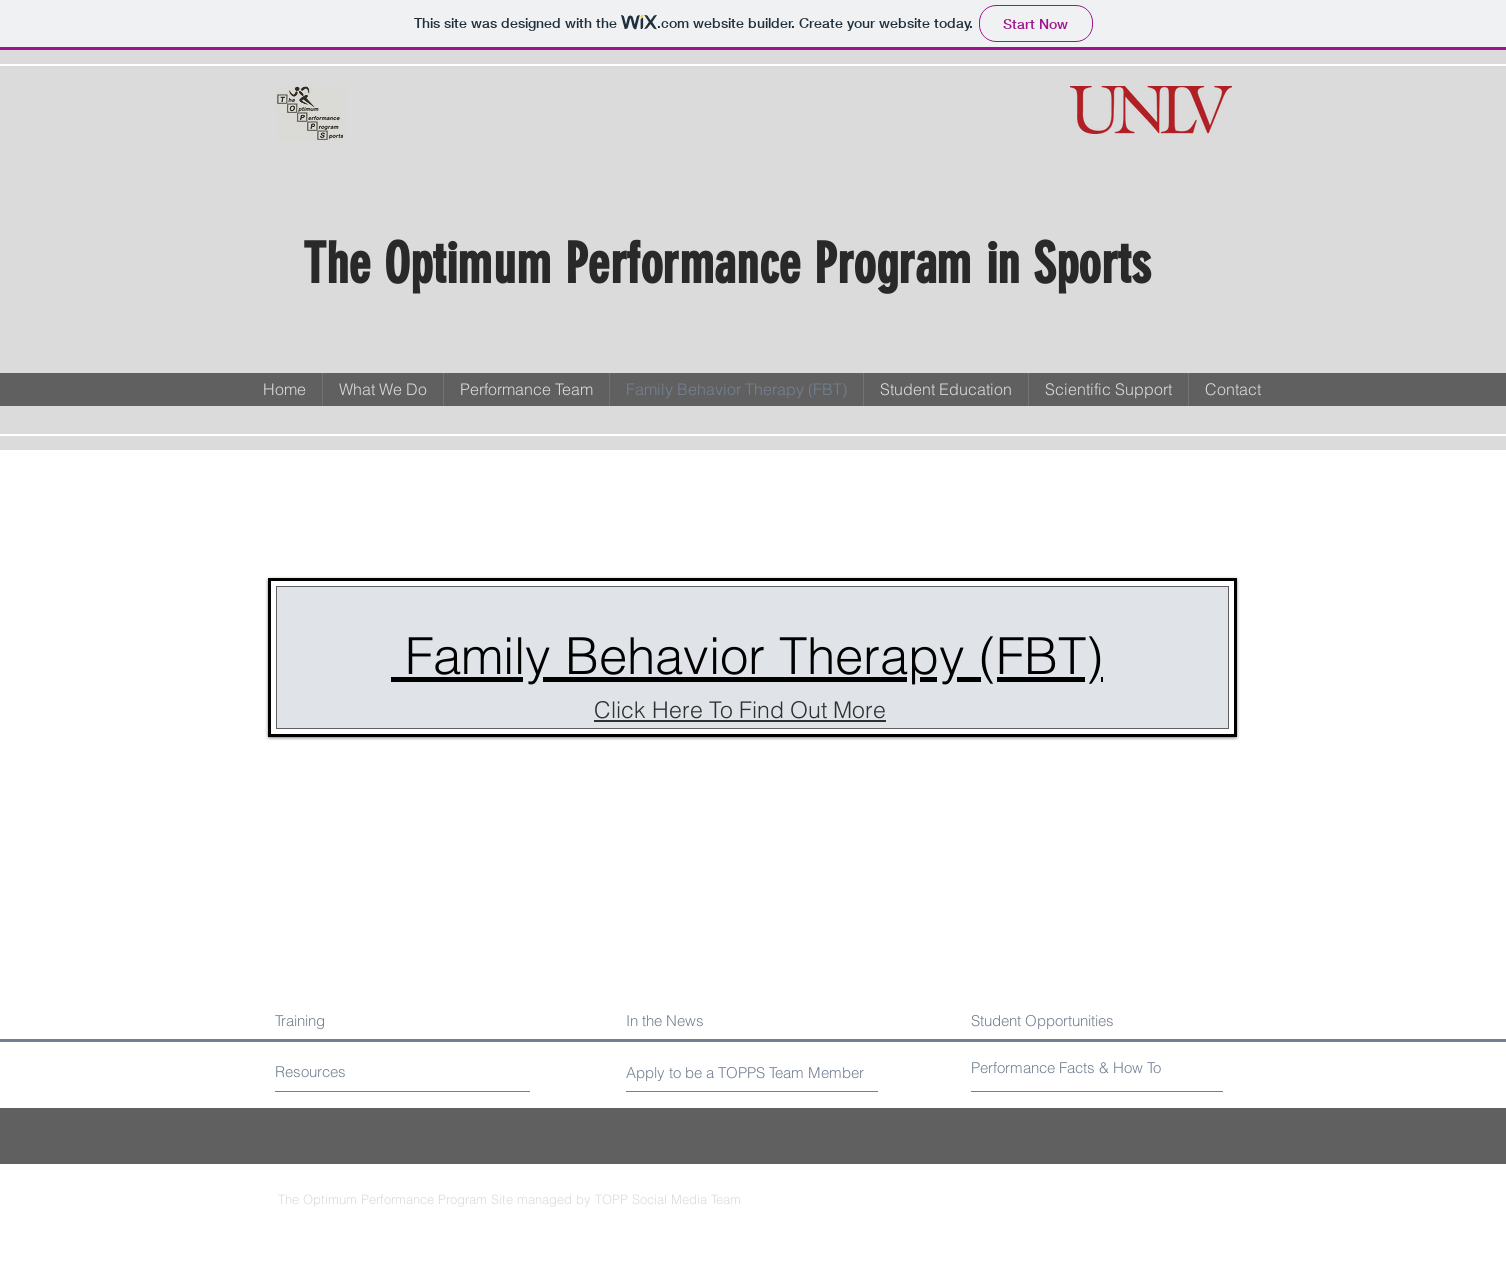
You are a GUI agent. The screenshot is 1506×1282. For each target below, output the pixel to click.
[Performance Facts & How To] (1068, 1067)
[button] (526, 389)
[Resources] (350, 1071)
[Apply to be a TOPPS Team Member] (747, 1072)
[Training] (361, 1020)
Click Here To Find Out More (740, 709)
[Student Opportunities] (1083, 1020)
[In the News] (713, 1020)
